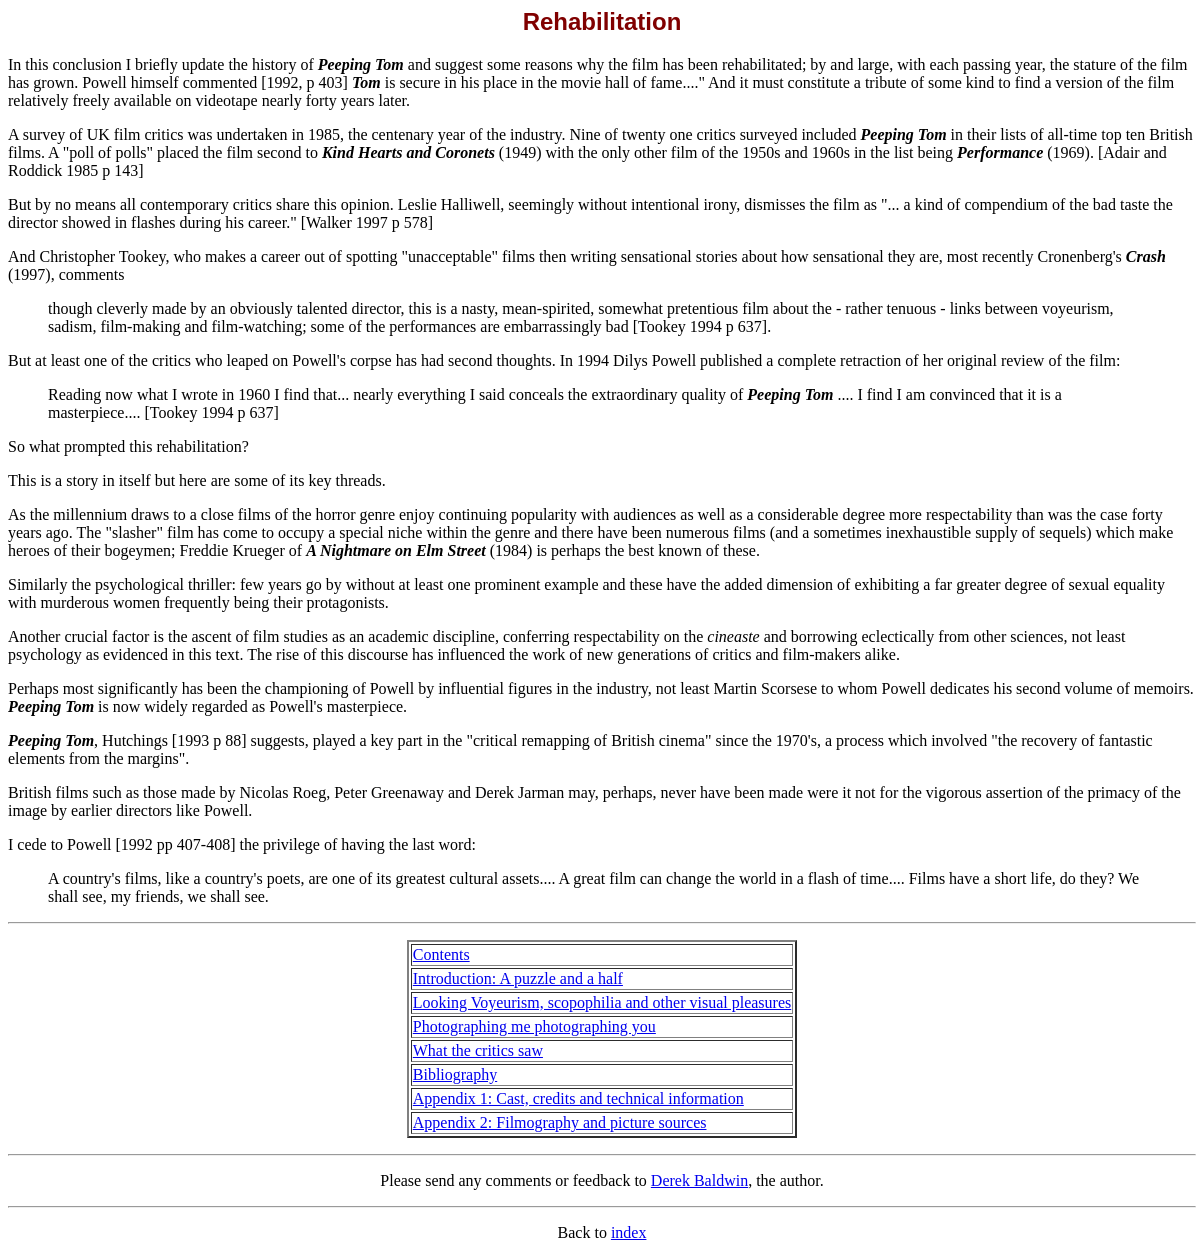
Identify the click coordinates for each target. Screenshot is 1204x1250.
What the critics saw (478, 1050)
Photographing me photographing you (534, 1026)
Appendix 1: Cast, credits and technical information (578, 1098)
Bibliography (455, 1074)
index (629, 1232)
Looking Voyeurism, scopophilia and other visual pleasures (602, 1002)
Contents (441, 954)
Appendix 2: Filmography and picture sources (560, 1122)
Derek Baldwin (699, 1180)
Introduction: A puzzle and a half (518, 978)
